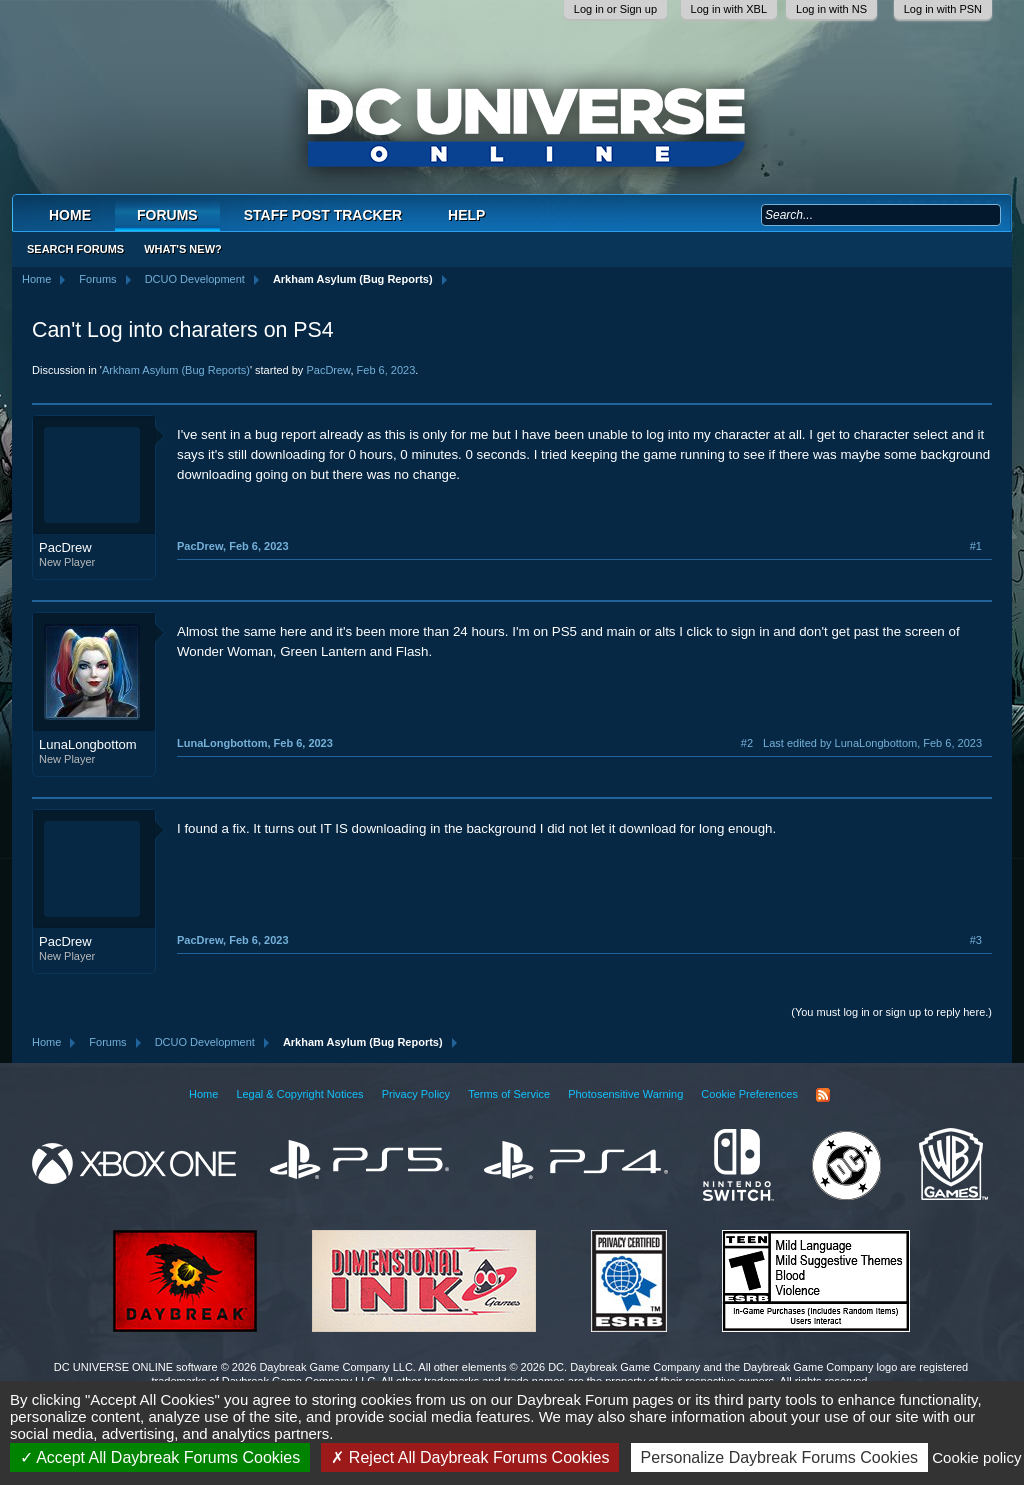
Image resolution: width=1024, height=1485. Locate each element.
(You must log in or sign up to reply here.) (891, 1012)
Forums (167, 215)
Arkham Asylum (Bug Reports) (176, 370)
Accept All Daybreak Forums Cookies (160, 1457)
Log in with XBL (729, 9)
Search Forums (75, 249)
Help (466, 215)
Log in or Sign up (615, 9)
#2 (747, 743)
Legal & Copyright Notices (299, 1094)
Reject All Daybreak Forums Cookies (470, 1457)
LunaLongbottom (88, 744)
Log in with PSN (943, 9)
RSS (823, 1095)
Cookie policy (976, 1457)
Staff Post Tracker (323, 215)
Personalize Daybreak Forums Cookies (779, 1457)
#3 (976, 940)
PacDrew (328, 370)
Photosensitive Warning (625, 1094)
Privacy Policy (416, 1094)
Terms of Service (509, 1094)
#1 (976, 546)
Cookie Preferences (749, 1094)
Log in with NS (831, 9)
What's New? (183, 249)
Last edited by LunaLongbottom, (872, 743)
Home (70, 215)
